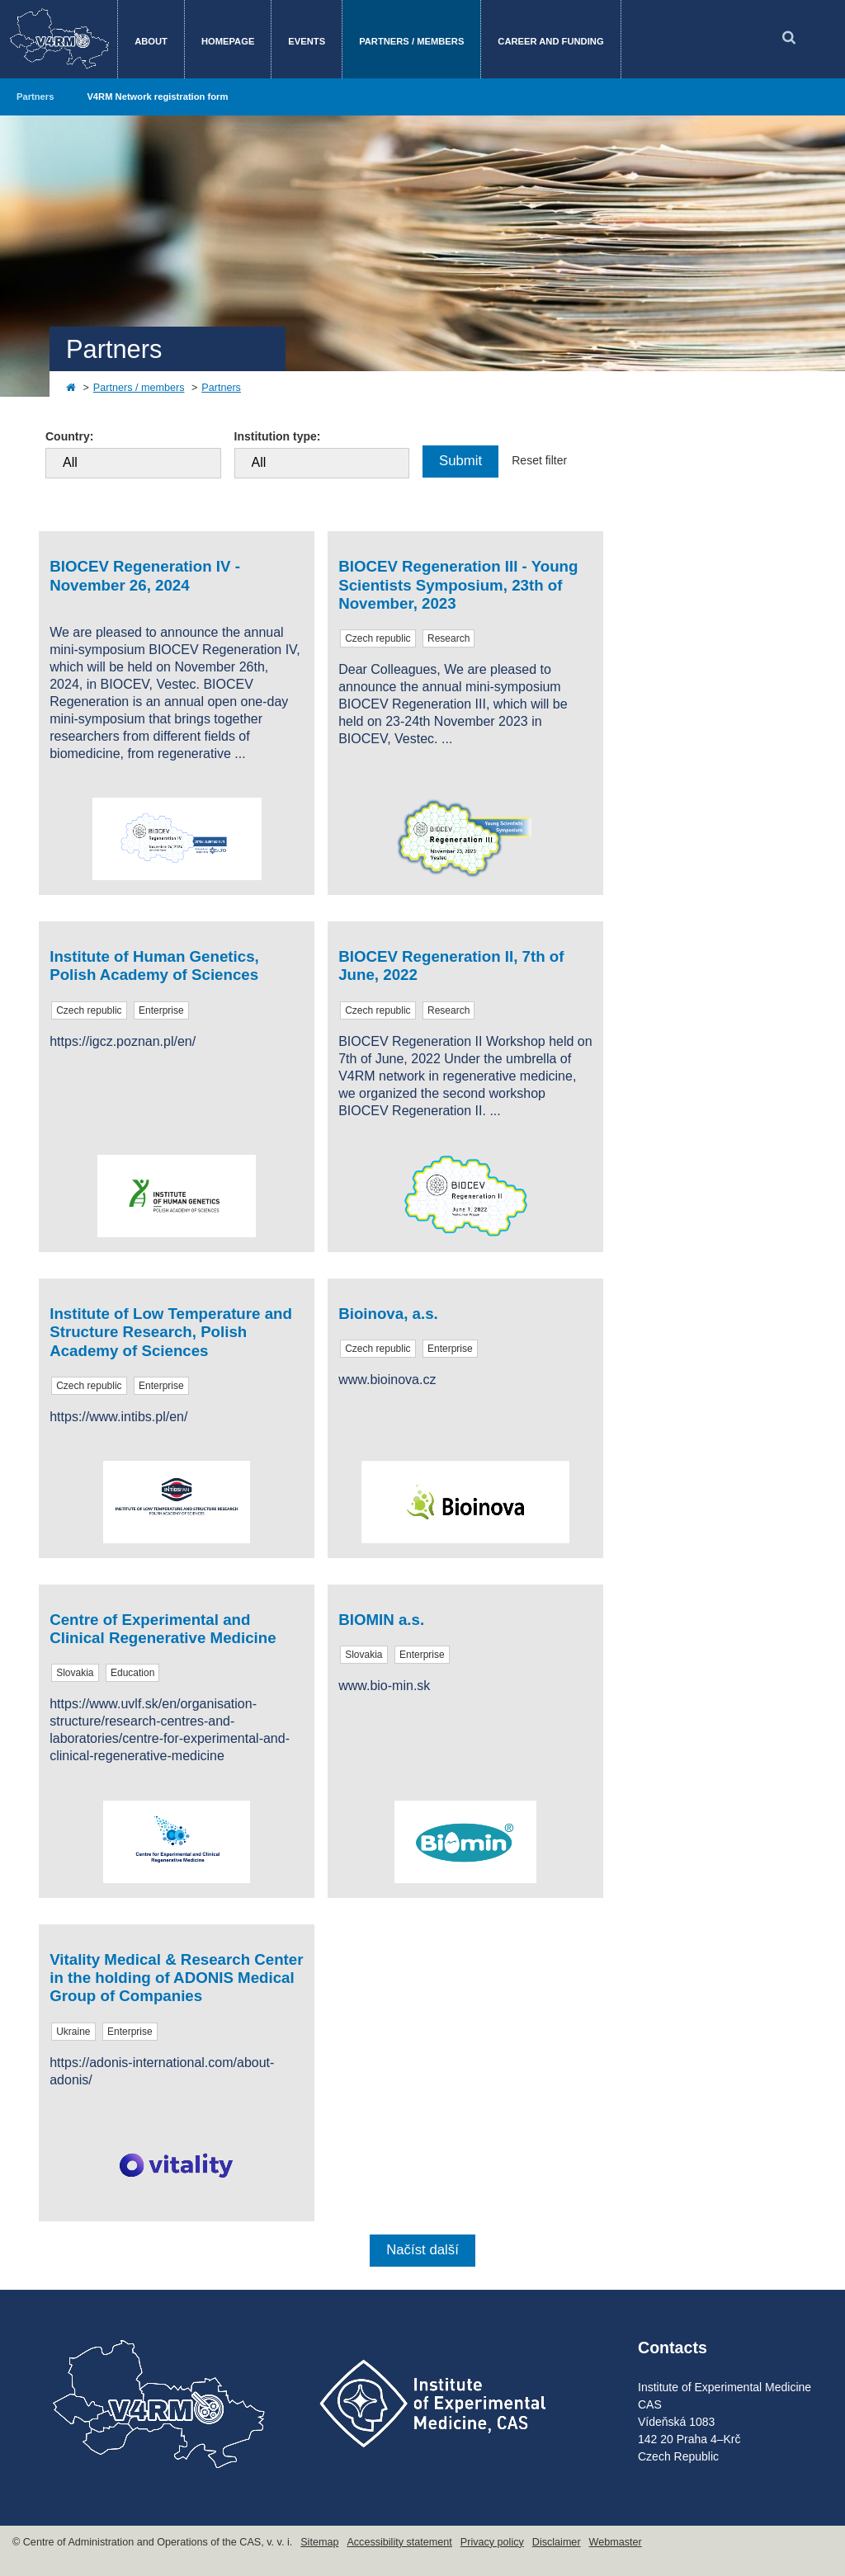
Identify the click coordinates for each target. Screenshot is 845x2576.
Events (306, 41)
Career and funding (550, 41)
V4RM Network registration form (157, 96)
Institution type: (277, 436)
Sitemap (319, 2542)
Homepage (227, 41)
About (151, 41)
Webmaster (615, 2542)
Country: (69, 436)
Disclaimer (556, 2542)
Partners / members (411, 41)
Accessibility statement (399, 2542)
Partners (35, 96)
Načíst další (422, 2250)
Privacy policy (492, 2542)
